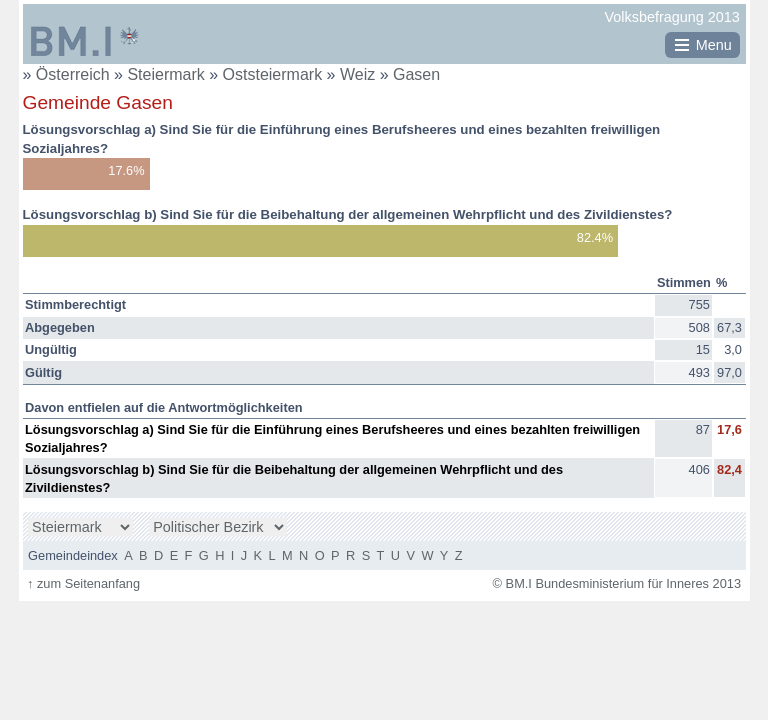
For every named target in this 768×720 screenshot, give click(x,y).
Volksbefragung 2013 (672, 17)
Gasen (416, 74)
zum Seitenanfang (83, 583)
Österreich (73, 74)
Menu (714, 45)
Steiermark (168, 74)
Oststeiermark (275, 74)
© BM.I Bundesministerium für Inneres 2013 (617, 583)
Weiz (360, 74)
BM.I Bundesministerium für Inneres (85, 41)
